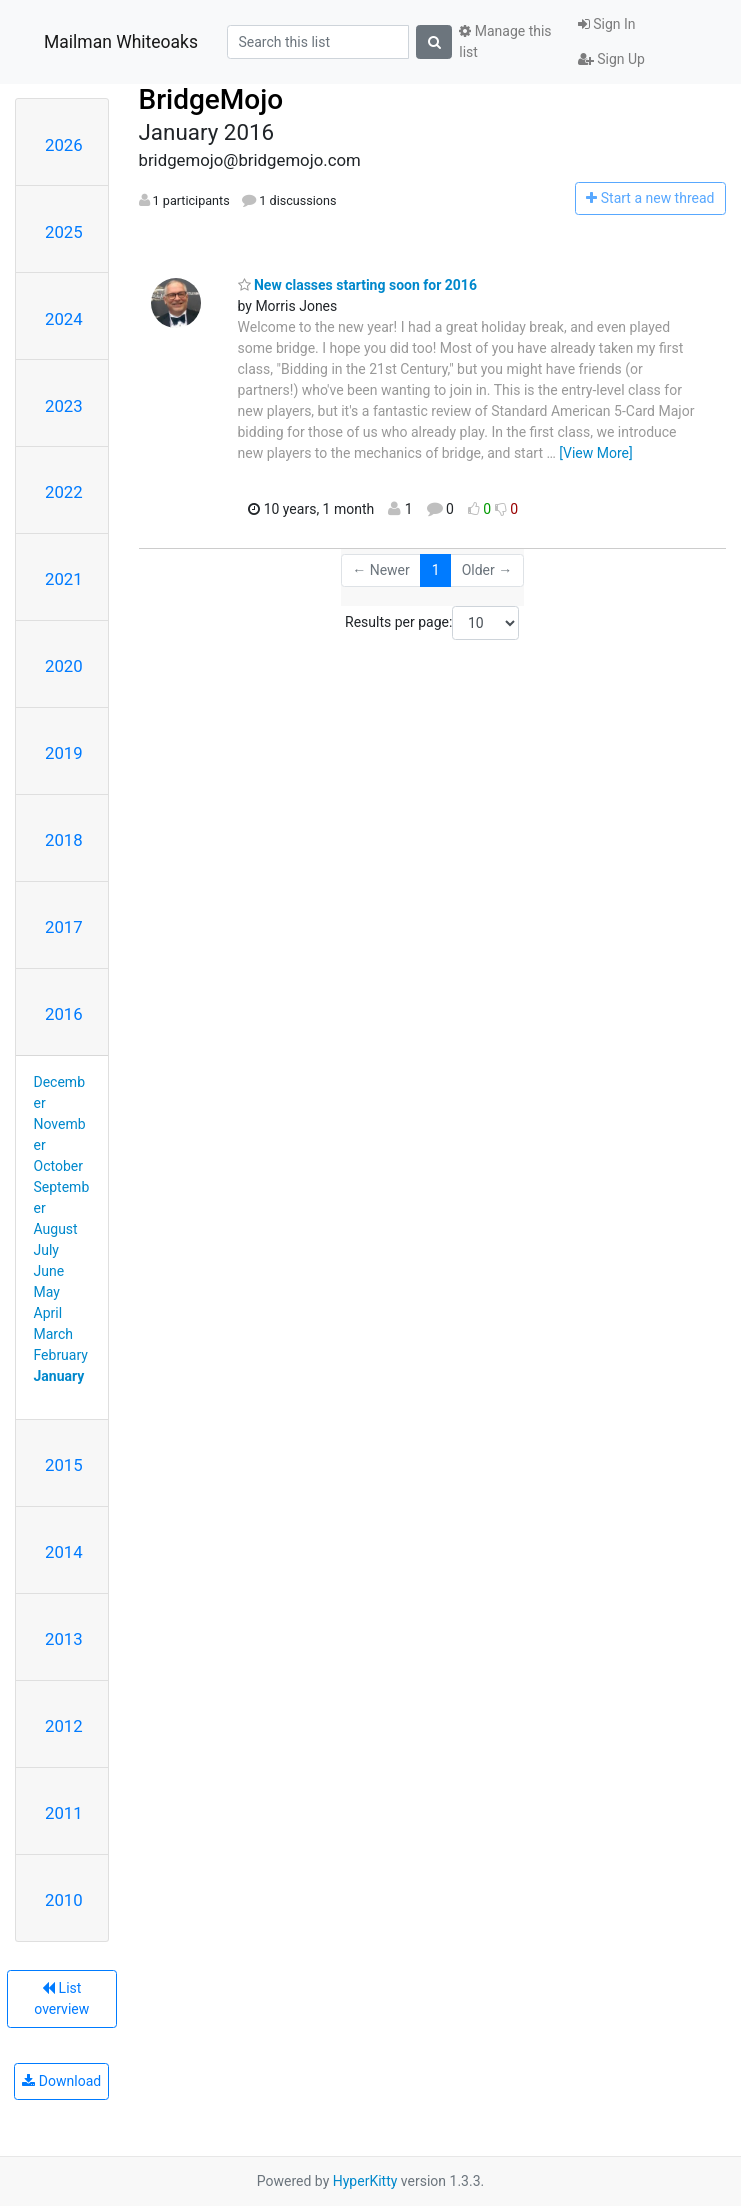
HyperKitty (365, 2181)
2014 (64, 1552)
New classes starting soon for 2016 (357, 285)
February (61, 1355)
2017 (64, 927)
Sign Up (611, 59)
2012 (64, 1726)
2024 (64, 319)
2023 (64, 406)
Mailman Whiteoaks (121, 42)
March (54, 1334)
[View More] (595, 453)
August (56, 1229)
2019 (64, 753)
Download (61, 2081)
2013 (64, 1639)
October (58, 1166)
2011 (64, 1813)
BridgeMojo (211, 99)
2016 (64, 1014)
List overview (61, 1998)
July (46, 1250)
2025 (64, 232)
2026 (64, 145)
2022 (64, 492)
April (48, 1313)
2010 (64, 1900)
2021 (64, 579)
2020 (64, 666)
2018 (64, 840)
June (49, 1271)
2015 (64, 1465)
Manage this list (505, 41)
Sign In (607, 24)
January (59, 1376)
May (47, 1292)
